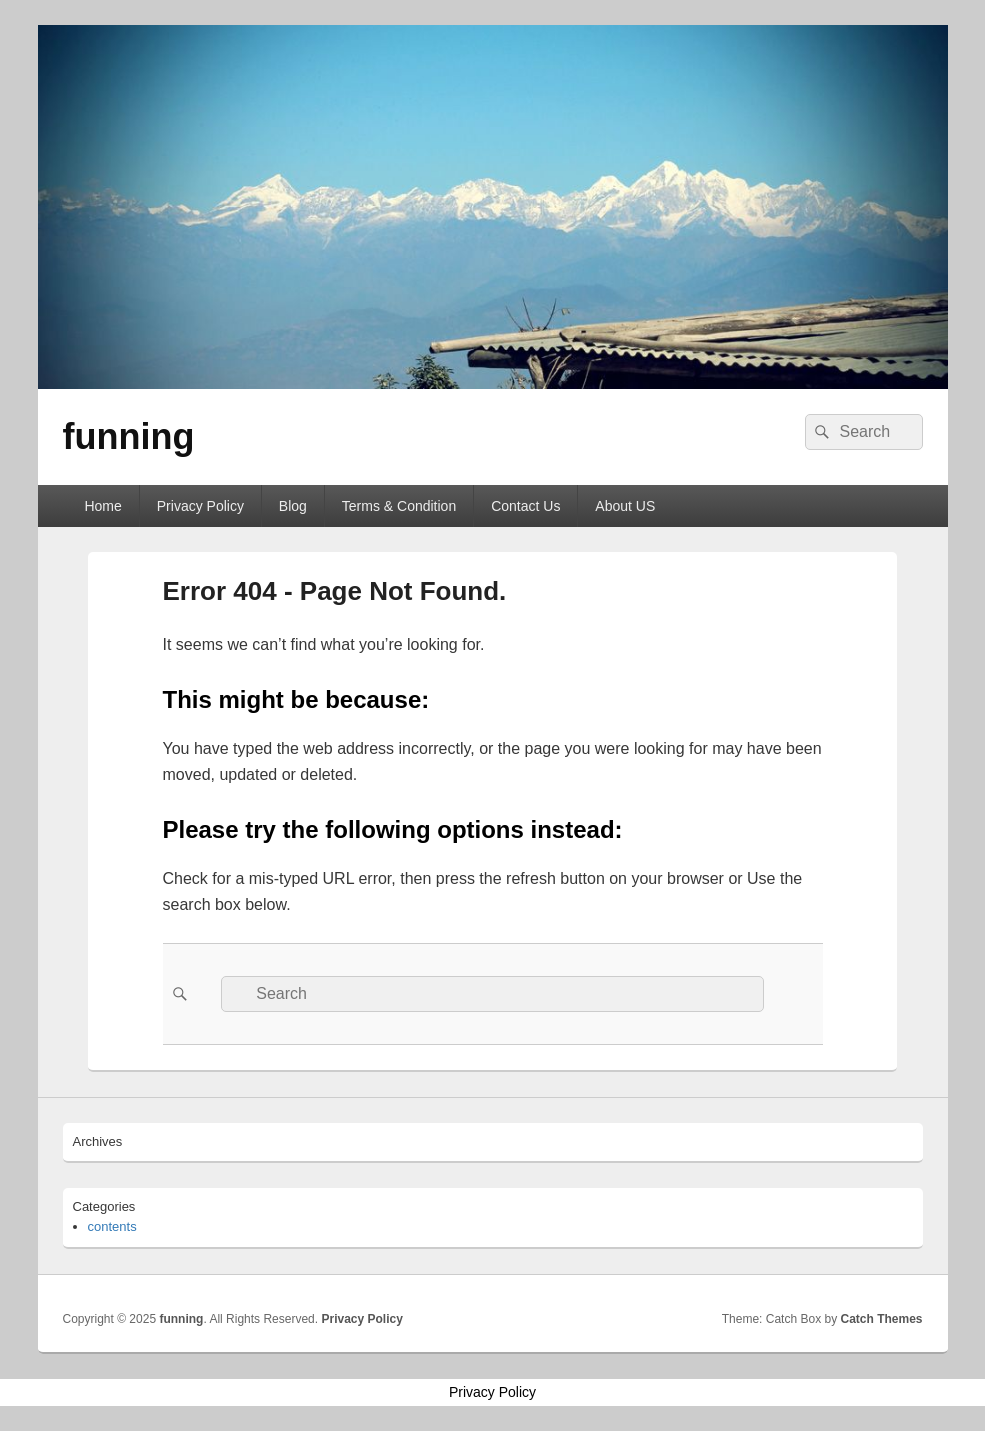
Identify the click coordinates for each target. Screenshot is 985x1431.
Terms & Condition (399, 506)
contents (112, 1226)
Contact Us (525, 506)
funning (129, 436)
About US (625, 506)
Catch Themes (881, 1319)
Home (102, 506)
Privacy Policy (200, 506)
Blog (293, 506)
